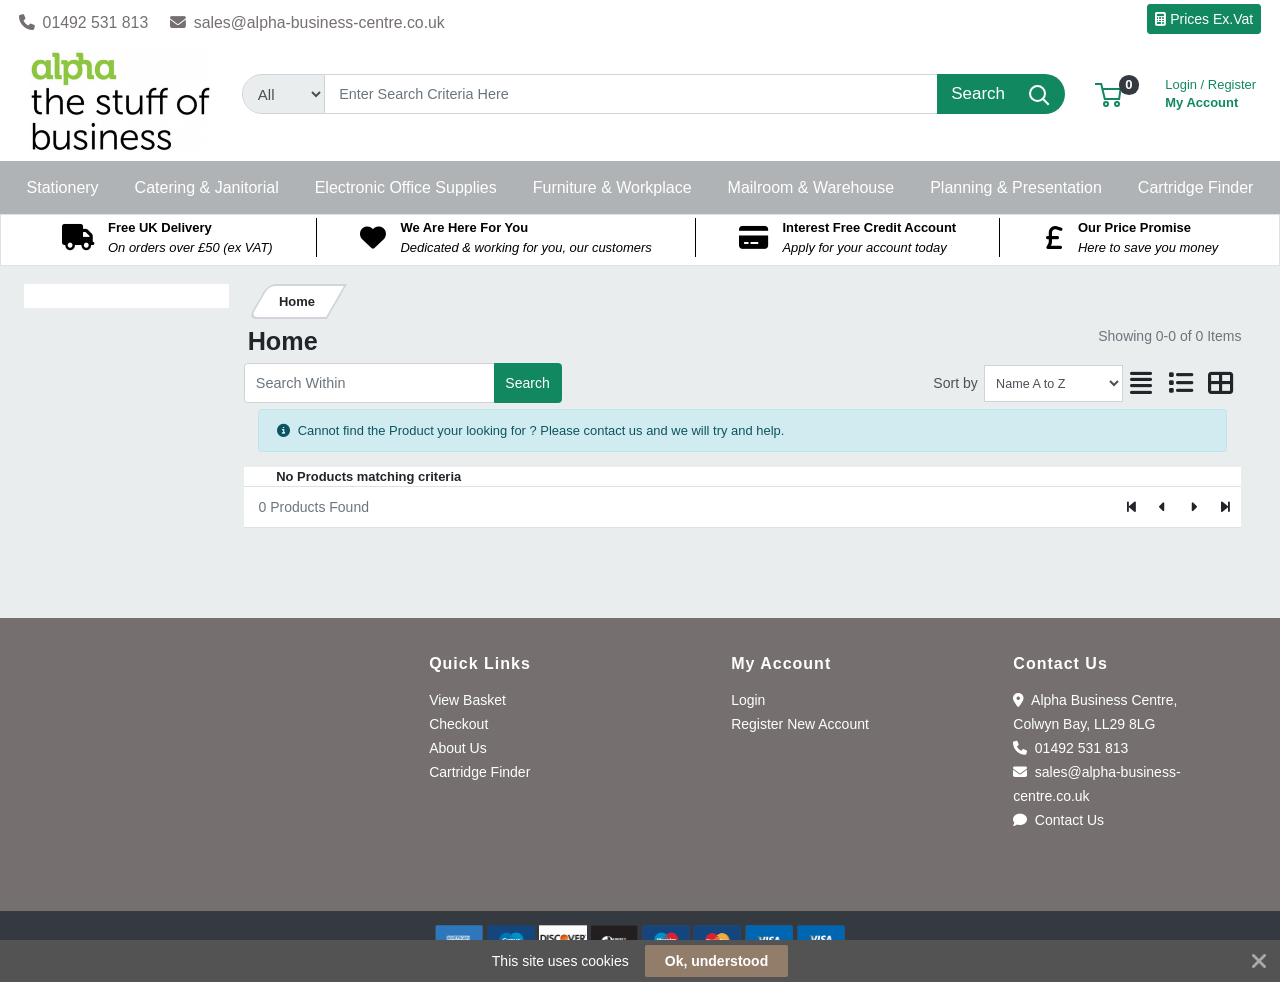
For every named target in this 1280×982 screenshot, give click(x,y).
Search (527, 383)
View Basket (467, 700)
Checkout (458, 724)
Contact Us (1058, 820)
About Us (458, 748)
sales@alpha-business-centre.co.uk (307, 22)
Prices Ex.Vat (1204, 19)
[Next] (1193, 507)
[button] (1108, 93)
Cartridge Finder (479, 772)
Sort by (955, 383)
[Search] (631, 94)
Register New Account (800, 724)
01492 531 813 (84, 22)
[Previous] (1163, 507)
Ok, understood (716, 961)
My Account (1210, 91)
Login (748, 700)
